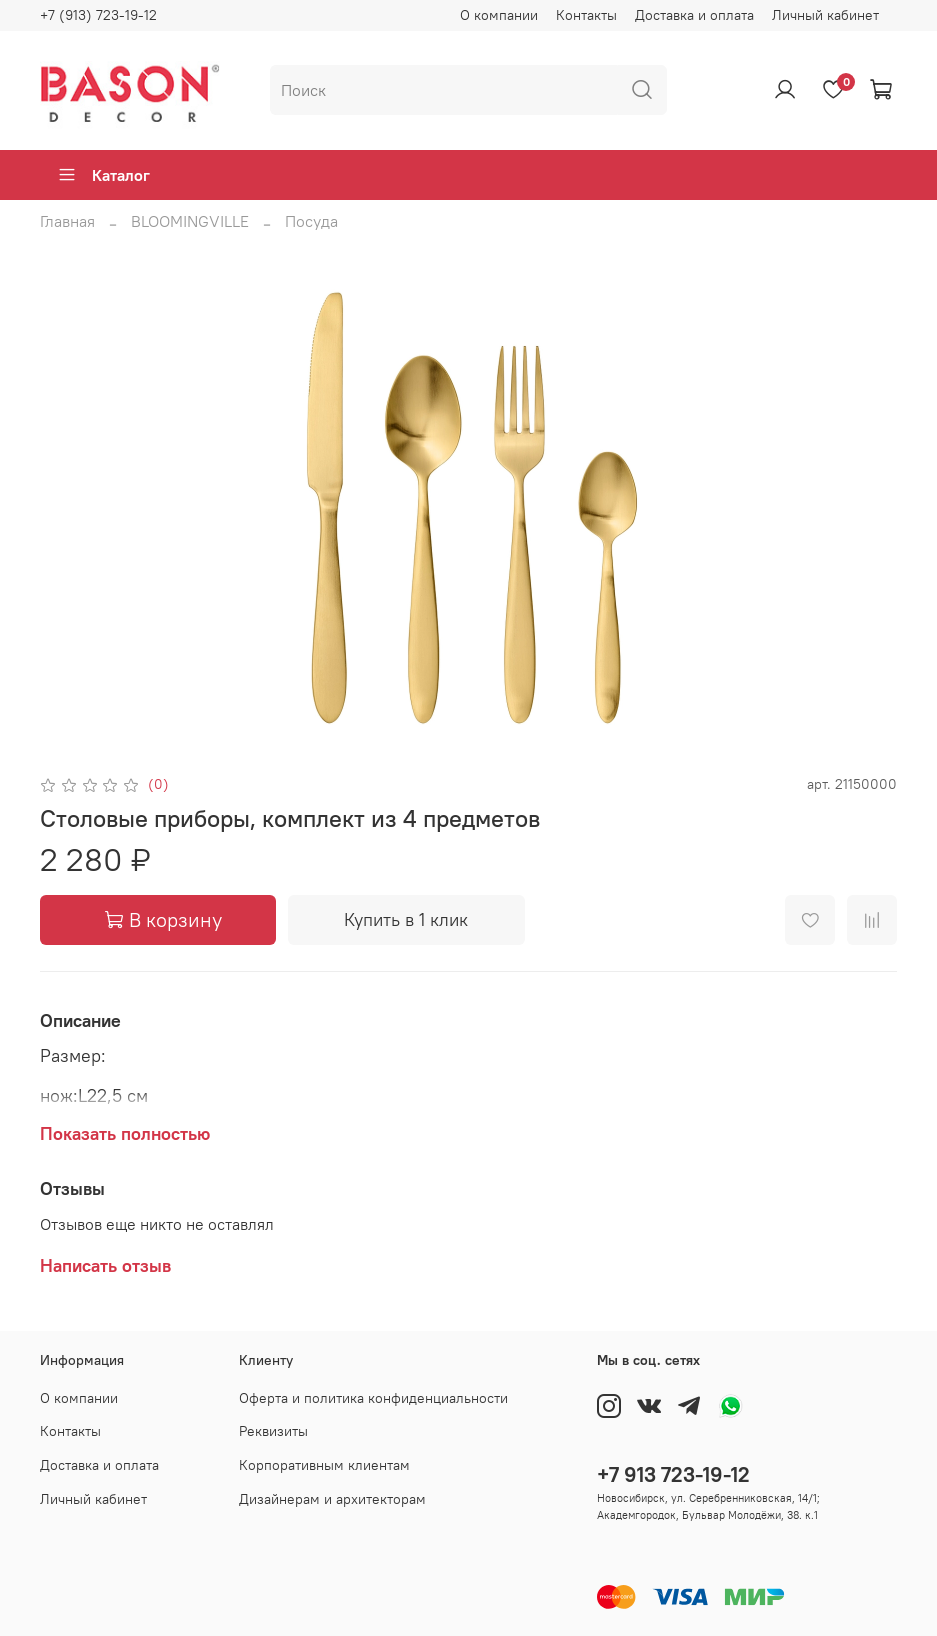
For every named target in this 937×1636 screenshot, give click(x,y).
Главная (67, 221)
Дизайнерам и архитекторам (332, 1499)
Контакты (586, 15)
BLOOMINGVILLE (190, 221)
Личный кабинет (825, 15)
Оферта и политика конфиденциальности (373, 1398)
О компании (499, 15)
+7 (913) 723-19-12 (98, 15)
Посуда (311, 221)
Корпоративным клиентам (324, 1465)
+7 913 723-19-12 (673, 1474)
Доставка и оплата (694, 15)
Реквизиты (273, 1431)
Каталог (103, 175)
